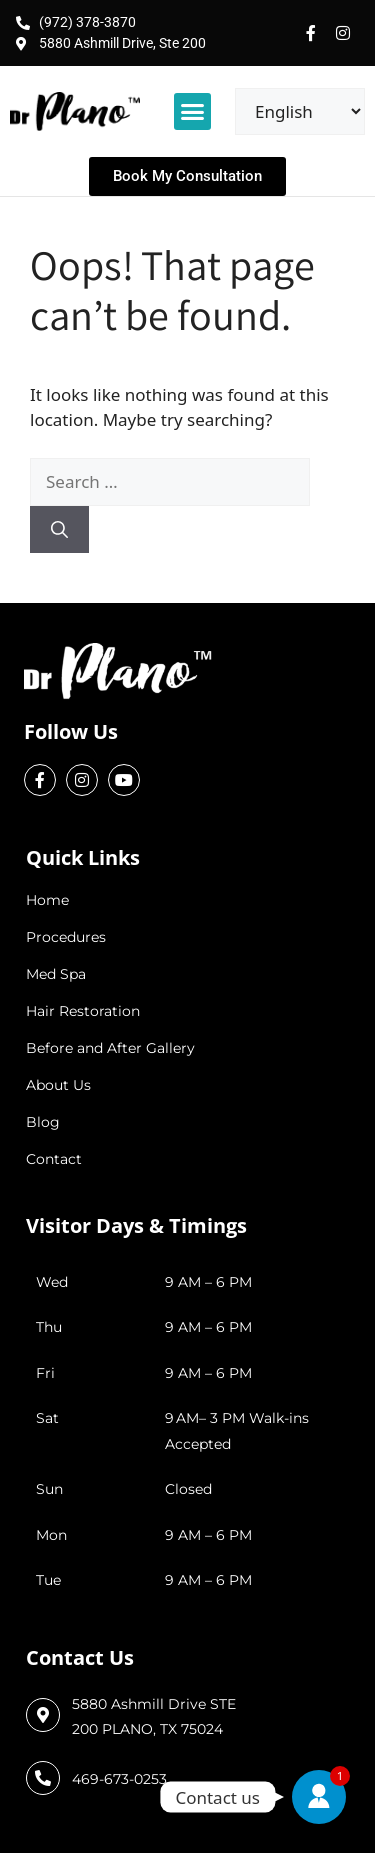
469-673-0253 (119, 1779)
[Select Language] (300, 111)
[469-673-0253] (43, 1778)
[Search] (59, 530)
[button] (193, 112)
